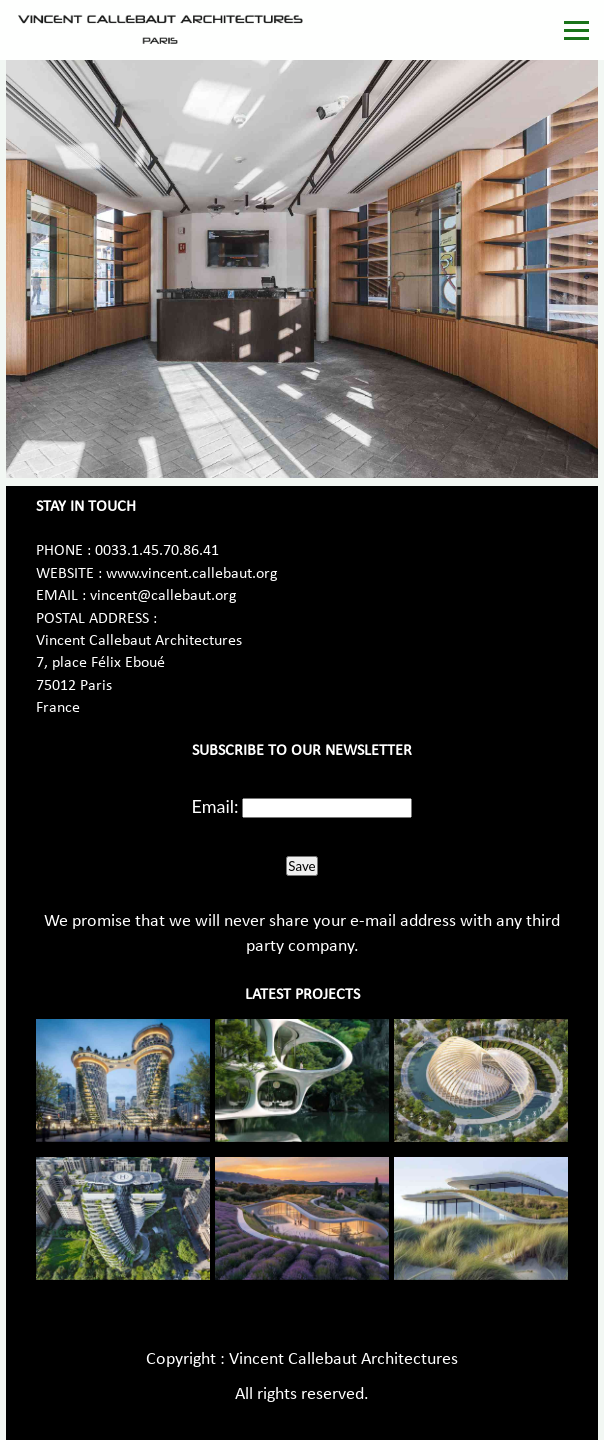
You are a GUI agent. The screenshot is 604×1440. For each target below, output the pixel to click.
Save (301, 866)
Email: (215, 806)
